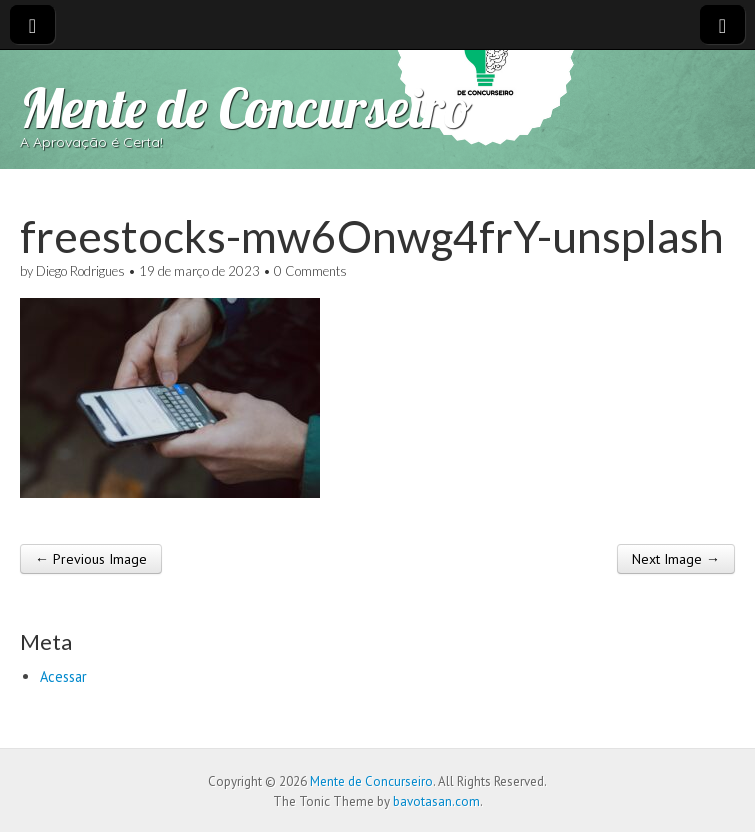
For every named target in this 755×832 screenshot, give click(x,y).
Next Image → (676, 559)
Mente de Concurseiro (246, 107)
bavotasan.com (436, 801)
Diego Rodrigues (80, 271)
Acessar (63, 676)
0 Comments (310, 271)
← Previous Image (91, 559)
